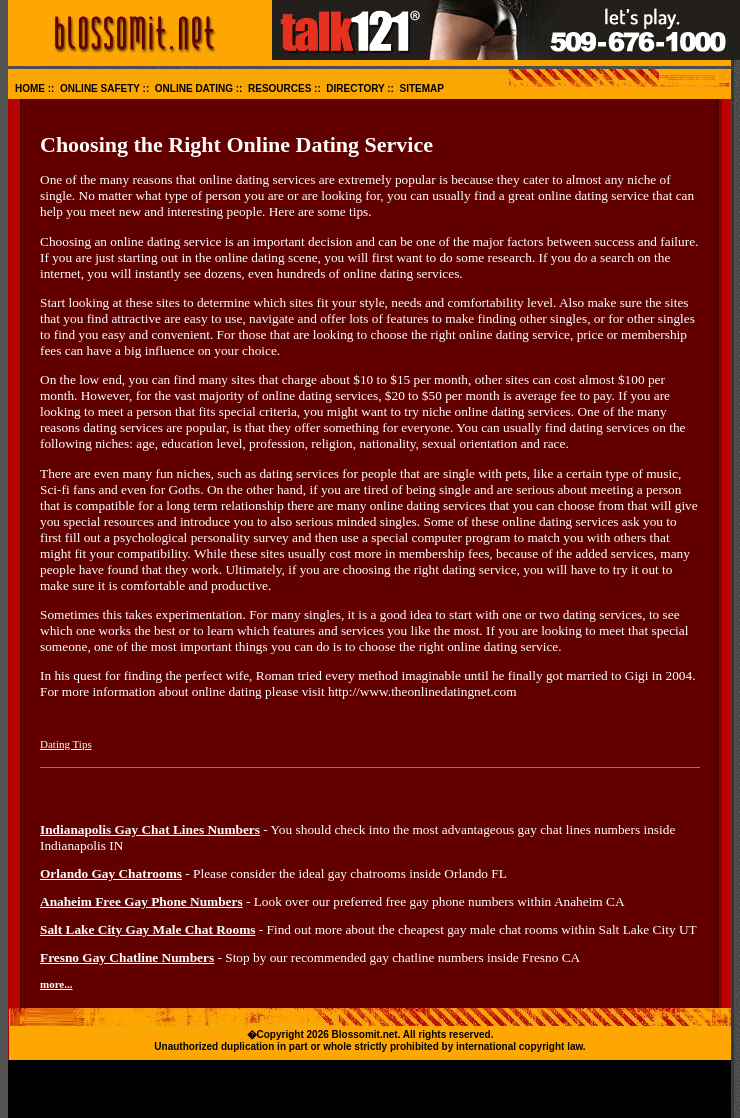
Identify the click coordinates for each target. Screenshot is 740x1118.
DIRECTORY (355, 88)
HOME (30, 88)
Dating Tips (66, 744)
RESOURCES (279, 88)
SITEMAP (422, 88)
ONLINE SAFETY (100, 88)
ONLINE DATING (194, 88)
